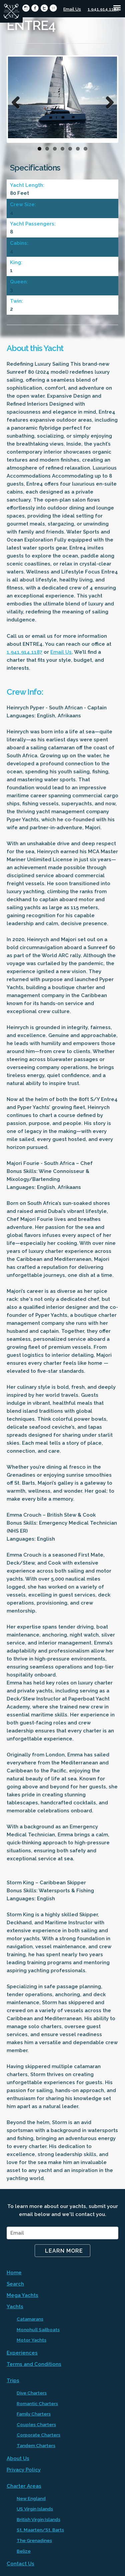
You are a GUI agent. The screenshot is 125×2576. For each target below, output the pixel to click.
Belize (24, 2551)
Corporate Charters (38, 2434)
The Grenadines (34, 2540)
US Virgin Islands (35, 2508)
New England (31, 2498)
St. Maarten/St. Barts (40, 2529)
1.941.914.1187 (103, 9)
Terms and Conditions (34, 2364)
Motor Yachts (31, 2340)
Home (14, 2273)
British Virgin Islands (38, 2519)
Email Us (72, 9)
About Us (18, 2458)
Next (107, 101)
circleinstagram (25, 8)
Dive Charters (32, 2392)
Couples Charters (36, 2424)
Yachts (15, 2307)
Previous (18, 101)
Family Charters (34, 2413)
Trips (13, 2381)
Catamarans (30, 2319)
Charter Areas (24, 2486)
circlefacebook (34, 8)
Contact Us (20, 2564)
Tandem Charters (36, 2445)
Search (15, 2284)
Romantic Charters (37, 2403)
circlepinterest (53, 8)
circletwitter (44, 8)
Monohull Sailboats (38, 2329)
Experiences (22, 2353)
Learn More (64, 2251)
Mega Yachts (22, 2295)
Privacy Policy (24, 2470)
